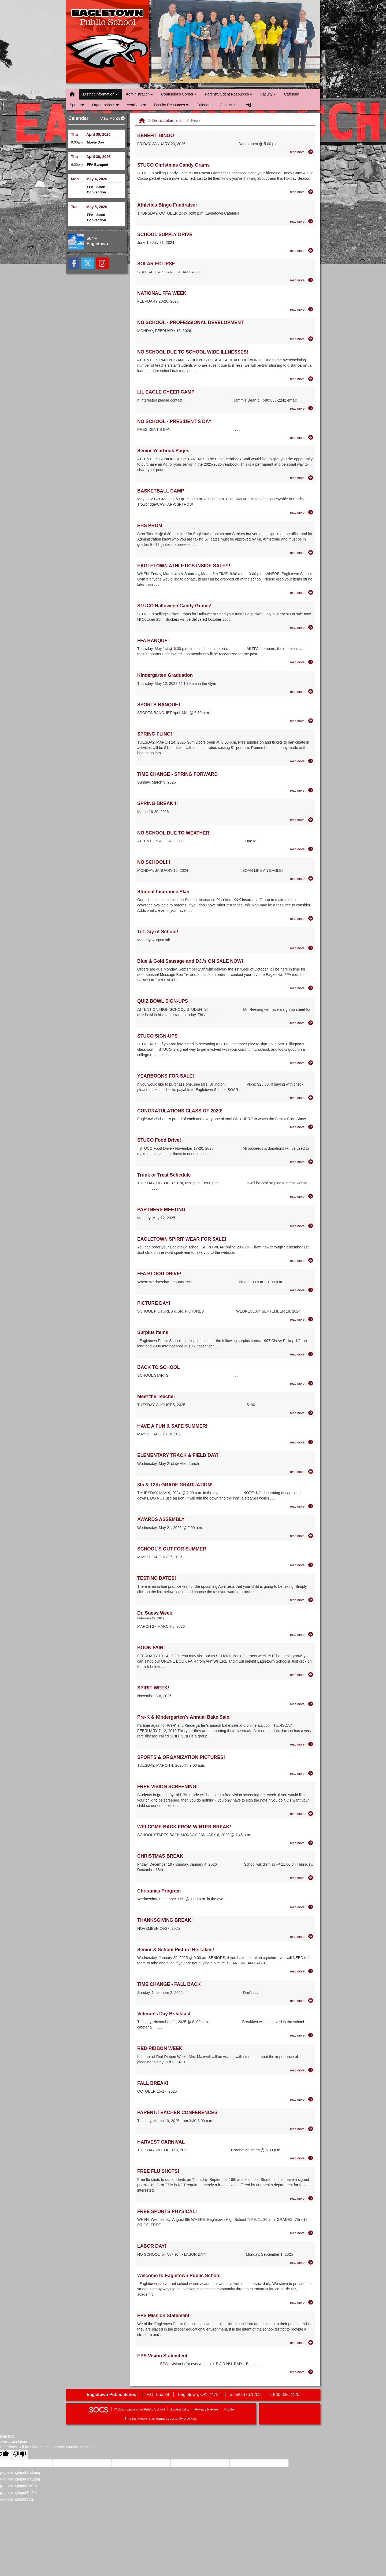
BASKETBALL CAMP (160, 491)
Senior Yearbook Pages (163, 450)
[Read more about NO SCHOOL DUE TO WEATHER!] (301, 849)
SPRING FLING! (154, 734)
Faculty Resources (171, 105)
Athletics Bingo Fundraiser (167, 205)
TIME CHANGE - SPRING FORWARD (177, 774)
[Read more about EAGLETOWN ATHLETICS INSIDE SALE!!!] (301, 592)
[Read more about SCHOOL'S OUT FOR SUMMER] (301, 1565)
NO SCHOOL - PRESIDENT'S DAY (174, 421)
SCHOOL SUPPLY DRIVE (164, 234)
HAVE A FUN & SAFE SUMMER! (172, 1426)
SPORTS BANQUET (159, 704)
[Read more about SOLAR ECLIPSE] (301, 280)
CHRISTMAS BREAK (160, 1856)
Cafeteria (291, 94)
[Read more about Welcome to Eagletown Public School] (301, 2302)
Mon (75, 179)
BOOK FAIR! (151, 1647)
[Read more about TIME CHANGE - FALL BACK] (301, 2000)
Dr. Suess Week (154, 1613)
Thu (74, 134)
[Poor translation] (19, 2454)
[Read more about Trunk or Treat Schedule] (301, 1196)
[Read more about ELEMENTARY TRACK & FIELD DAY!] (301, 1471)
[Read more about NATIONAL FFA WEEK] (301, 309)
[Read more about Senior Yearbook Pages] (301, 478)
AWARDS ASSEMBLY (161, 1519)
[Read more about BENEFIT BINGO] (301, 152)
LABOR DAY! (151, 2246)
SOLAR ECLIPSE (156, 263)
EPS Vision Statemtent (162, 2355)
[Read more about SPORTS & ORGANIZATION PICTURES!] (301, 1773)
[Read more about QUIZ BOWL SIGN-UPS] (301, 1023)
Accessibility (180, 2409)
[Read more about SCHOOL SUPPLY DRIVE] (301, 250)
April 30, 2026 (98, 134)
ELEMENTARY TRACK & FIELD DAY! (177, 1455)
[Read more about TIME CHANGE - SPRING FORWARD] (301, 790)
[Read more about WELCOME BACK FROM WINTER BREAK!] (301, 1843)
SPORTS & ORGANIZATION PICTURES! (181, 1757)
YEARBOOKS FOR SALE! (165, 1076)
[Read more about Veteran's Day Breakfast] (301, 2035)
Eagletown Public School (107, 41)
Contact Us (229, 105)
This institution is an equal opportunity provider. (161, 2418)
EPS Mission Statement (163, 2315)
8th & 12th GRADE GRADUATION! (175, 1484)
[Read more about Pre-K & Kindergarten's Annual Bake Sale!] (301, 1744)
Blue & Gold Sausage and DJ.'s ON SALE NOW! (190, 961)
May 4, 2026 (96, 179)
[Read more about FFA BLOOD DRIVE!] (301, 1290)
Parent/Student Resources (228, 94)
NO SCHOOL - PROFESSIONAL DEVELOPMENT (190, 322)
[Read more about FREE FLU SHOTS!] (301, 2198)
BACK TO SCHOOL (158, 1367)
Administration (139, 94)
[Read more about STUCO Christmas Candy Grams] (301, 192)
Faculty (268, 94)
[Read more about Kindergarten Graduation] (301, 691)
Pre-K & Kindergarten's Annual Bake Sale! (184, 1717)
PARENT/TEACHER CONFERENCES (177, 2112)
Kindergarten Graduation (165, 675)
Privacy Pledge (206, 2409)
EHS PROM (149, 525)
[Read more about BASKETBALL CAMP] (301, 512)
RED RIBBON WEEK (159, 2048)
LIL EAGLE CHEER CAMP (166, 392)
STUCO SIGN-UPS (157, 1036)
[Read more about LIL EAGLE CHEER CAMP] (301, 408)
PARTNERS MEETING (161, 1209)
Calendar (204, 105)
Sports (77, 105)
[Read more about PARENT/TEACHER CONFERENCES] (301, 2129)
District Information (100, 94)
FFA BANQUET (153, 640)
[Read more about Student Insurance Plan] (301, 918)
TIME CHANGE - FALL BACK (169, 1984)
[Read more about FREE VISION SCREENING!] (301, 1813)
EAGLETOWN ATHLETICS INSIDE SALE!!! (183, 565)
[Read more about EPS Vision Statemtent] (301, 2372)
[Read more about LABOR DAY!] (301, 2262)
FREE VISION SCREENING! (167, 1786)
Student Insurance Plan (163, 891)
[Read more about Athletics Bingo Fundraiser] (301, 221)
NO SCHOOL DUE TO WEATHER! (174, 833)
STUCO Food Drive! (159, 1140)
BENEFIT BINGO (155, 135)
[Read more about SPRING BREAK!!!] (301, 820)
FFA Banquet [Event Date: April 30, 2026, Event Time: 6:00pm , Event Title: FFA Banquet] (97, 165)
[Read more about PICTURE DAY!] (301, 1319)
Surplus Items (152, 1332)
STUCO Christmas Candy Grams (173, 165)
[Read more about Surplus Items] (301, 1354)
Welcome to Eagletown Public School (179, 2275)
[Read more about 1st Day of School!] (301, 948)
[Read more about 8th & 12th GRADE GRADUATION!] (301, 1506)
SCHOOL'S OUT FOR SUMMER (171, 1549)
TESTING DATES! (156, 1578)
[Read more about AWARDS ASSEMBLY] (301, 1536)
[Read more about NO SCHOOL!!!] (301, 878)
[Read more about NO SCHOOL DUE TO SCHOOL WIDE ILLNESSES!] (301, 379)
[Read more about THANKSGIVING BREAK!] (301, 1936)
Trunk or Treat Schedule (164, 1175)
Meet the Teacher (156, 1396)
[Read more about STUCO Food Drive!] (301, 1162)
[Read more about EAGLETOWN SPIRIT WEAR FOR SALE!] (301, 1260)
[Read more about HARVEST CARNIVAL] (301, 2158)
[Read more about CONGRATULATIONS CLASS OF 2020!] (301, 1127)
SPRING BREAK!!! (157, 803)
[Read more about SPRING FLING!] (301, 761)
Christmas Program (159, 1891)
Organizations (105, 105)
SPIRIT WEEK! (153, 1688)
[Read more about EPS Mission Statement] (301, 2342)
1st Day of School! (157, 931)
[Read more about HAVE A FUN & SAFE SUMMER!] (301, 1442)
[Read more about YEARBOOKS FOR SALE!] (301, 1098)
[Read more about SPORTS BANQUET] (301, 721)
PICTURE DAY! (153, 1303)
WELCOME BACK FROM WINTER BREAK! (184, 1826)
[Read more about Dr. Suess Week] (301, 1634)
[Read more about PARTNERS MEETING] (301, 1226)
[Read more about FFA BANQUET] (301, 662)
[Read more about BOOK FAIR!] (301, 1675)
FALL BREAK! (152, 2083)
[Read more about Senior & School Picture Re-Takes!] (301, 1971)
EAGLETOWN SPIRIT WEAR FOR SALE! (181, 1239)
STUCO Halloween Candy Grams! (174, 605)
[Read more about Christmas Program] (301, 1907)
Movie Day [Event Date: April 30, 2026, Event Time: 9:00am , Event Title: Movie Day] (95, 142)
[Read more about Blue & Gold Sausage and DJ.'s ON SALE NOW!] (301, 988)
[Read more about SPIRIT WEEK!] (301, 1704)
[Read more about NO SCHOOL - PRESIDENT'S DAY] (301, 437)
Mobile (229, 2409)
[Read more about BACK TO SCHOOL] (301, 1383)
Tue (74, 207)
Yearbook (136, 105)
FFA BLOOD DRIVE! (159, 1273)
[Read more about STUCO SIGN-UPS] (301, 1063)
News (195, 120)
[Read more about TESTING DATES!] (301, 1600)
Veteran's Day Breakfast (164, 2013)
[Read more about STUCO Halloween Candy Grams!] (301, 627)
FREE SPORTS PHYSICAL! (167, 2211)
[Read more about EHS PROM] (301, 552)
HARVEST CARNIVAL (161, 2142)
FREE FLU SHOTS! (158, 2171)
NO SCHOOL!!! (153, 862)
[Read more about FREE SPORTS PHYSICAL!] (301, 2233)
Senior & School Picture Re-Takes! (175, 1949)
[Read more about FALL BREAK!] (301, 2099)
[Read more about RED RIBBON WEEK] (301, 2070)
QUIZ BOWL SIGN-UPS (162, 1001)
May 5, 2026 (96, 207)
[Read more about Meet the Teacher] (301, 1413)
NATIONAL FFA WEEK (161, 293)
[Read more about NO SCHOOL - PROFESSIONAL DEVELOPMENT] (301, 339)
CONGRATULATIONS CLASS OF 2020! (179, 1111)
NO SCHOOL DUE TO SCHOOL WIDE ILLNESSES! (192, 352)
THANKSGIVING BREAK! (165, 1920)
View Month (112, 118)
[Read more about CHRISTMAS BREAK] (301, 1878)
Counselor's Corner (179, 94)
